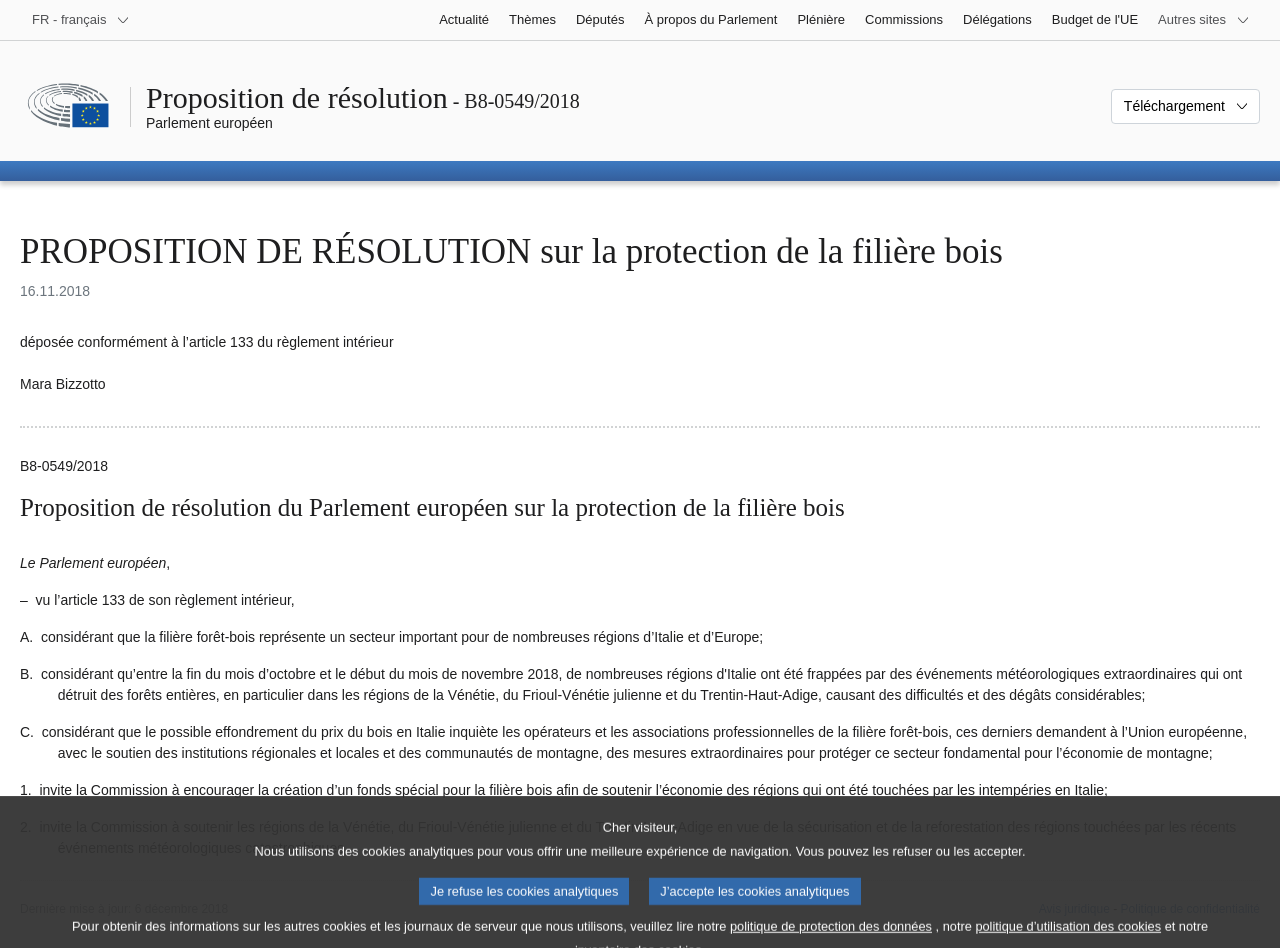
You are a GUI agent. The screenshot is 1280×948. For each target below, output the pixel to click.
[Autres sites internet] (1204, 20)
